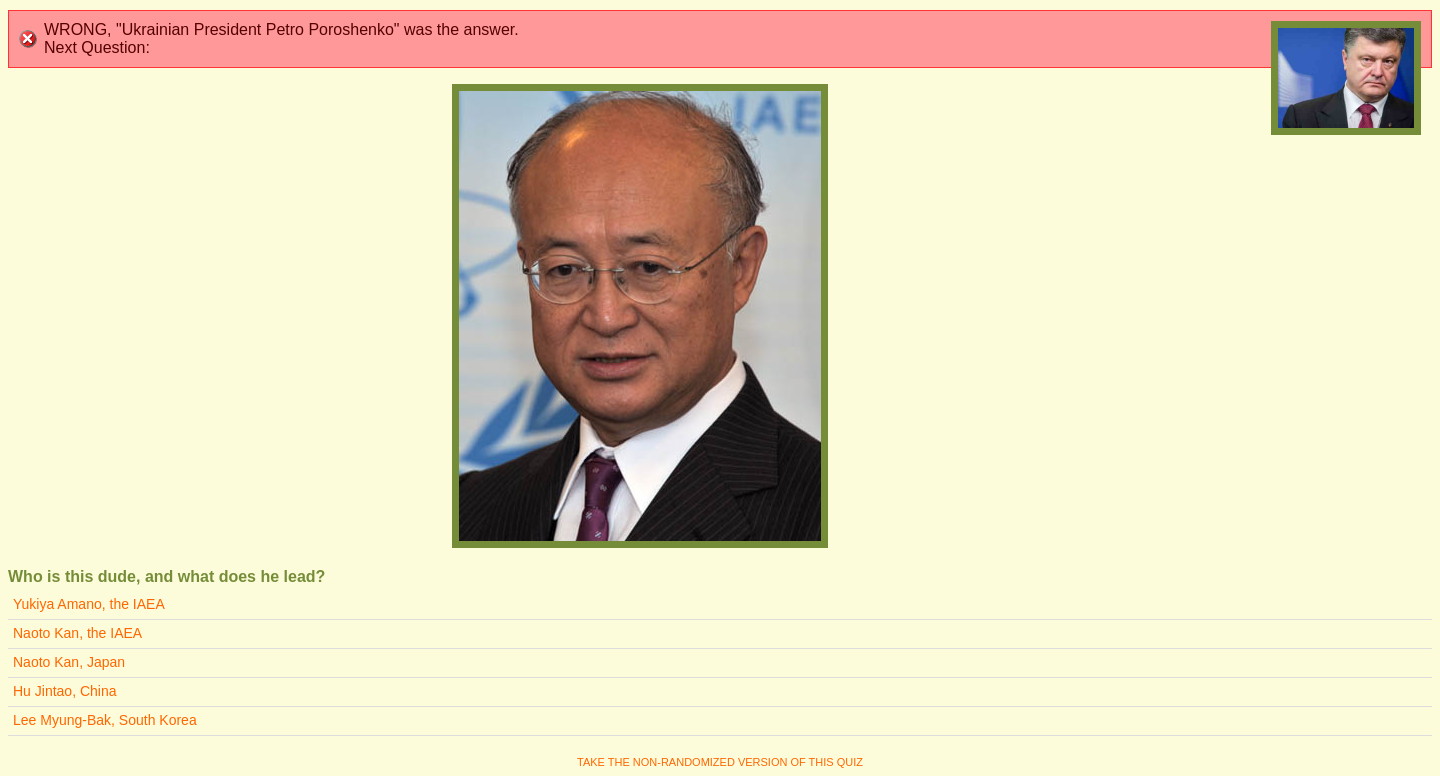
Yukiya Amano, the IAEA (89, 604)
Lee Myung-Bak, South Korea (105, 720)
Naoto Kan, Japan (69, 662)
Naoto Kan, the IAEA (77, 633)
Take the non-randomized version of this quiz (720, 762)
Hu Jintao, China (65, 691)
